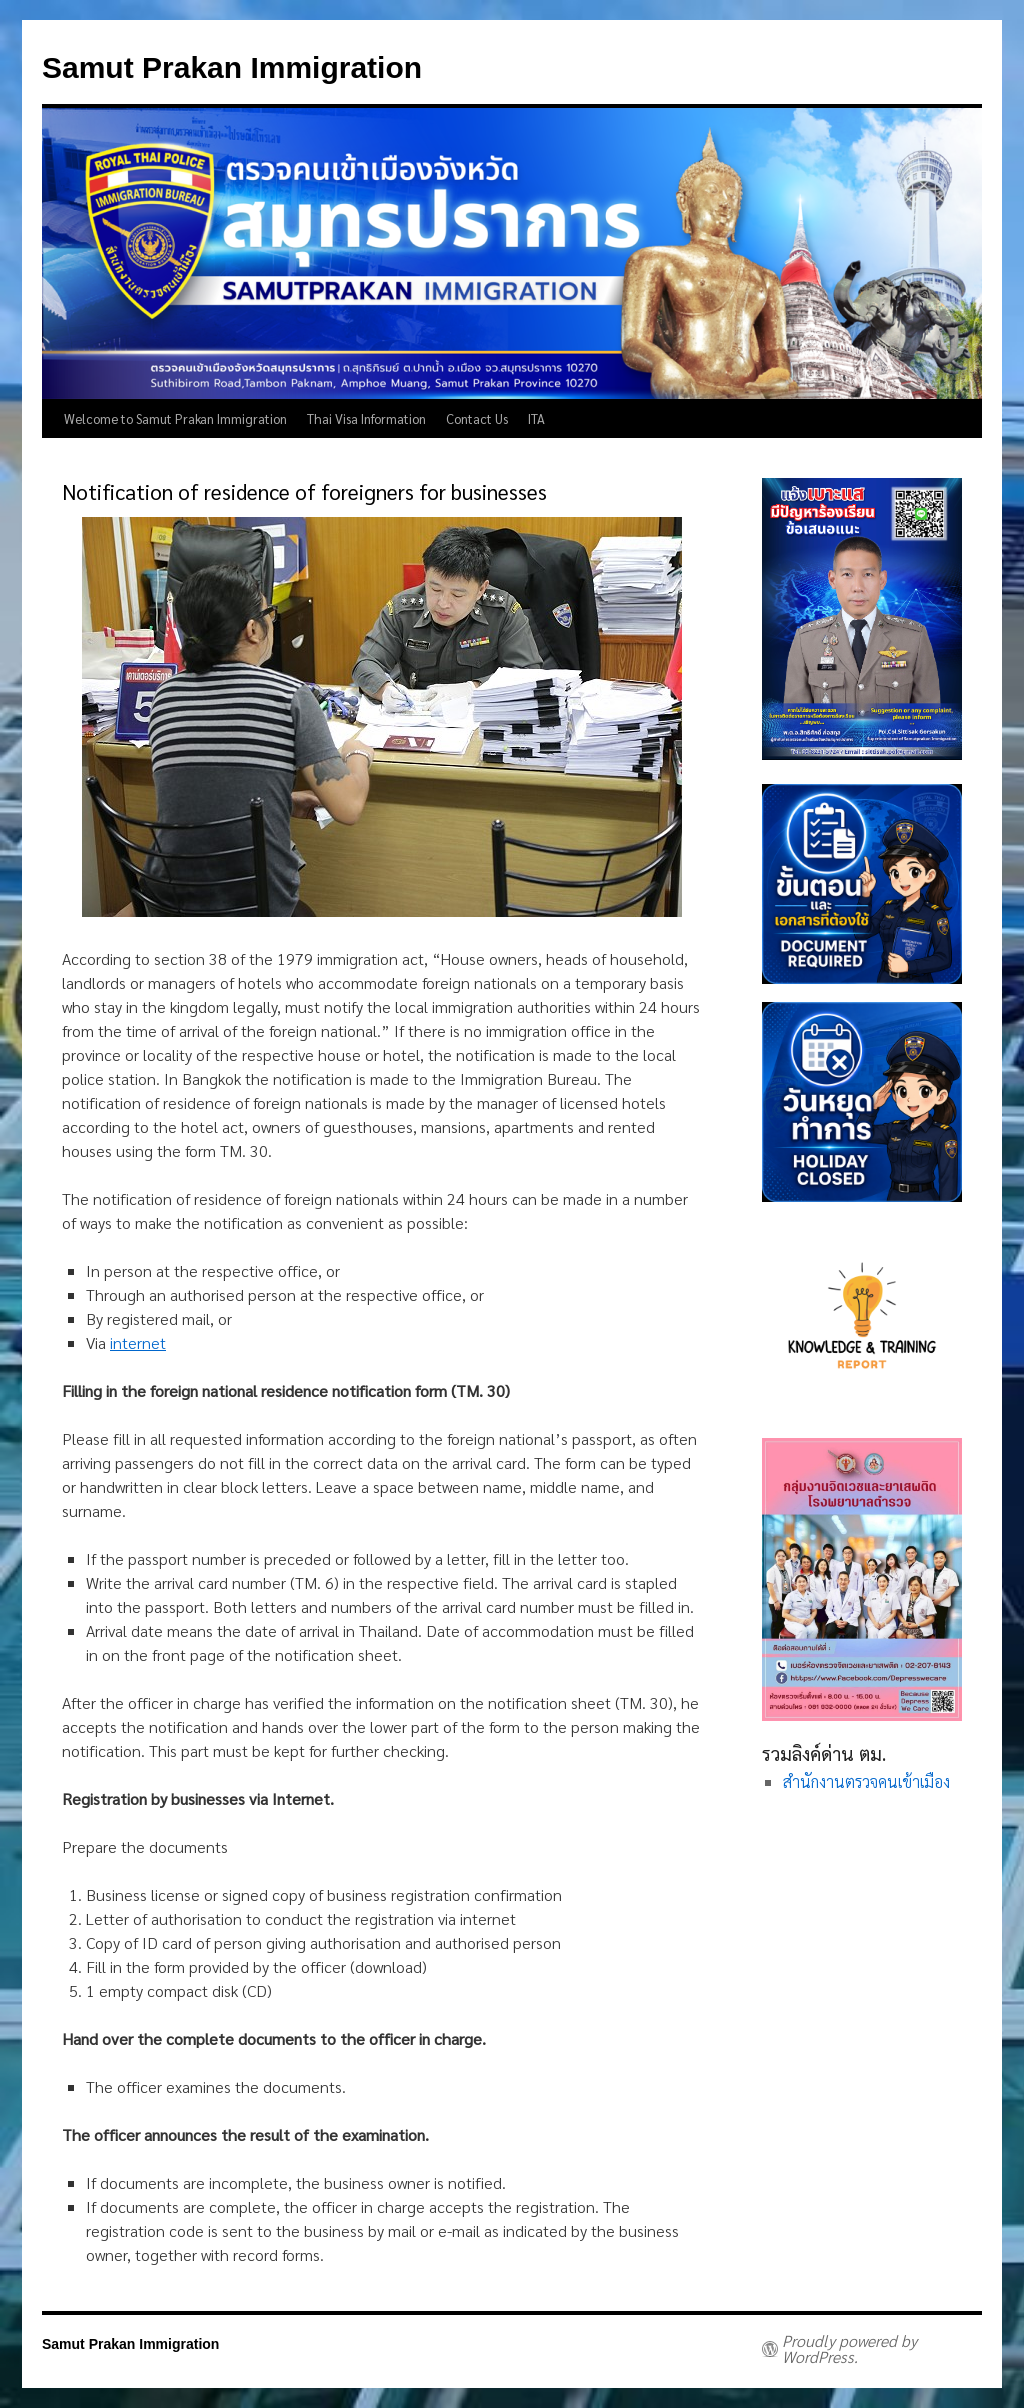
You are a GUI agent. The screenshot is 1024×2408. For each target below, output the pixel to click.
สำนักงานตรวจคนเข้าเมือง (866, 1781)
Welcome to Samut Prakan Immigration (175, 418)
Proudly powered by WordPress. (849, 2349)
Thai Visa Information (366, 418)
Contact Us (477, 418)
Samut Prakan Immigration (232, 67)
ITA (536, 418)
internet (138, 1342)
